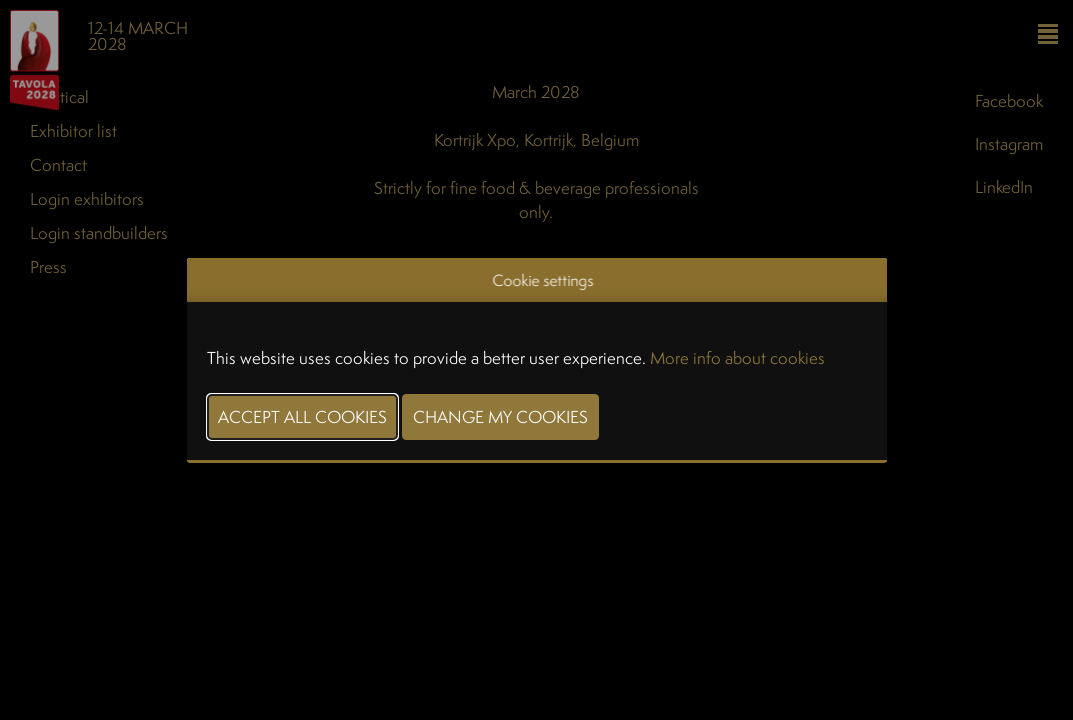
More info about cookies (737, 357)
